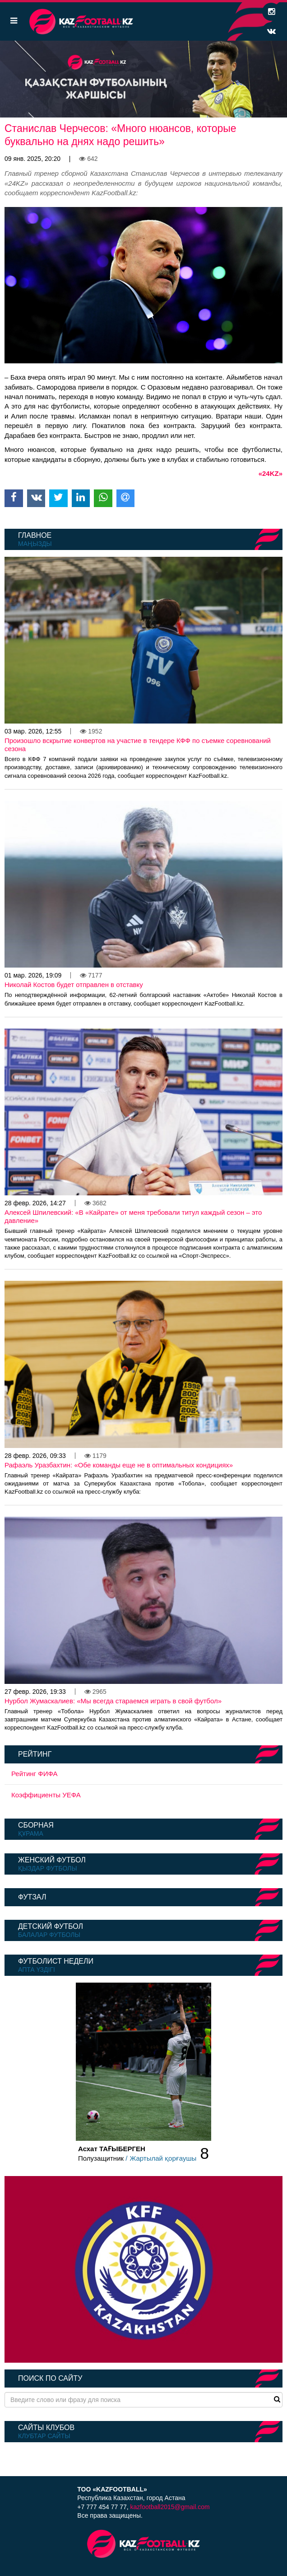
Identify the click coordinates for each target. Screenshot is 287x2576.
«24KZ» (270, 473)
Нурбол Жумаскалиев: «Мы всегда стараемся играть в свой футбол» (113, 1701)
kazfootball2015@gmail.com (170, 2506)
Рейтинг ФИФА (34, 1773)
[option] (143, 79)
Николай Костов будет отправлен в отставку (74, 984)
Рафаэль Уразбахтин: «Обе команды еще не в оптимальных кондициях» (119, 1465)
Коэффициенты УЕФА (46, 1795)
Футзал (32, 1897)
